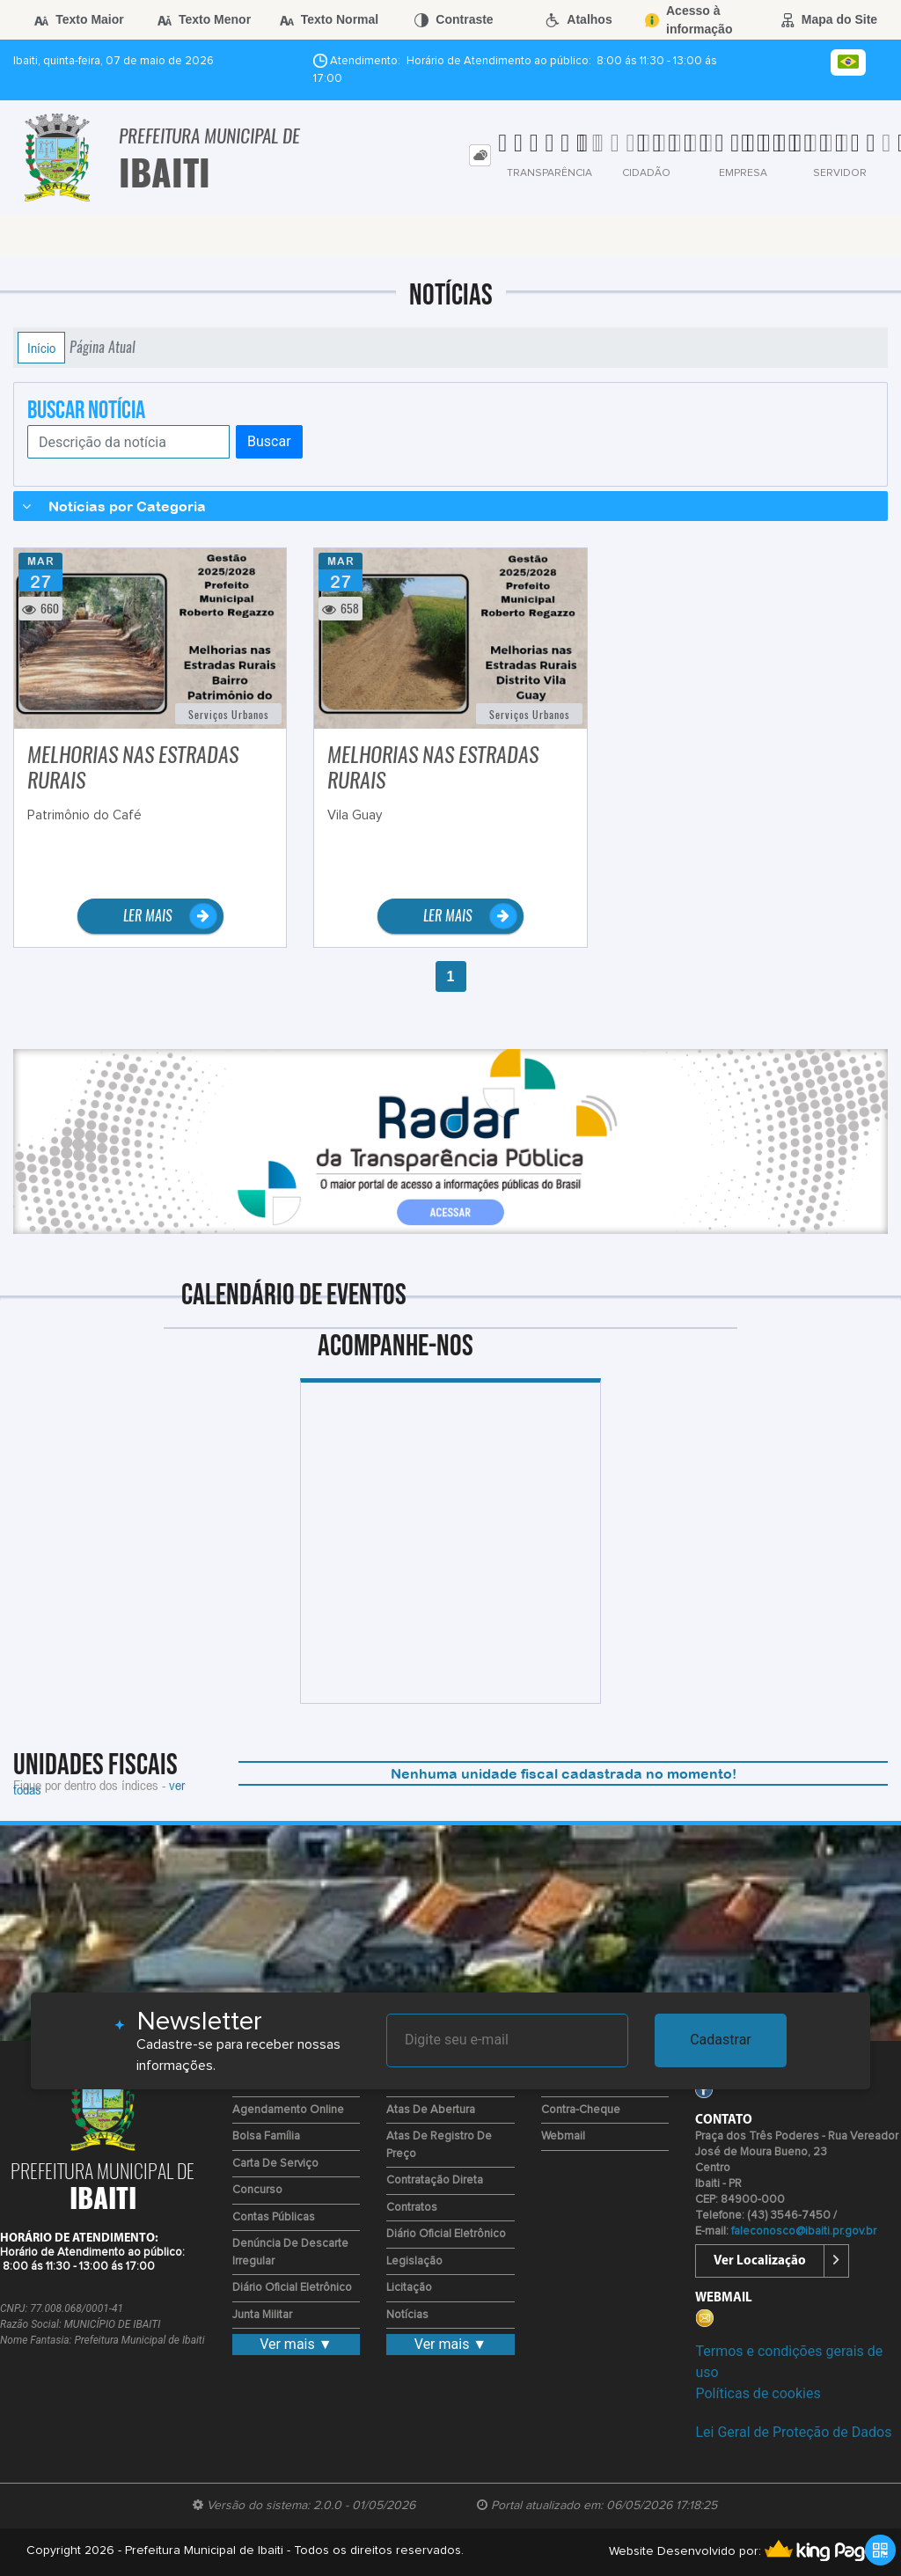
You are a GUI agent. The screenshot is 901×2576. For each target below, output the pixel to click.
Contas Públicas (273, 2217)
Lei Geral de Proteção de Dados (793, 2432)
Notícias (407, 2315)
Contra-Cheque (580, 2110)
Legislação (414, 2261)
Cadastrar (720, 2039)
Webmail (563, 2136)
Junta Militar (262, 2315)
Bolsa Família (266, 2136)
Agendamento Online (288, 2110)
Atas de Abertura (430, 2110)
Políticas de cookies (757, 2393)
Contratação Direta (434, 2180)
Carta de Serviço (275, 2163)
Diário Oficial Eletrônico (292, 2287)
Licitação (409, 2287)
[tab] (480, 155)
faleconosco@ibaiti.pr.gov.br (803, 2231)
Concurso (257, 2190)
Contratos (411, 2207)
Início (41, 347)
